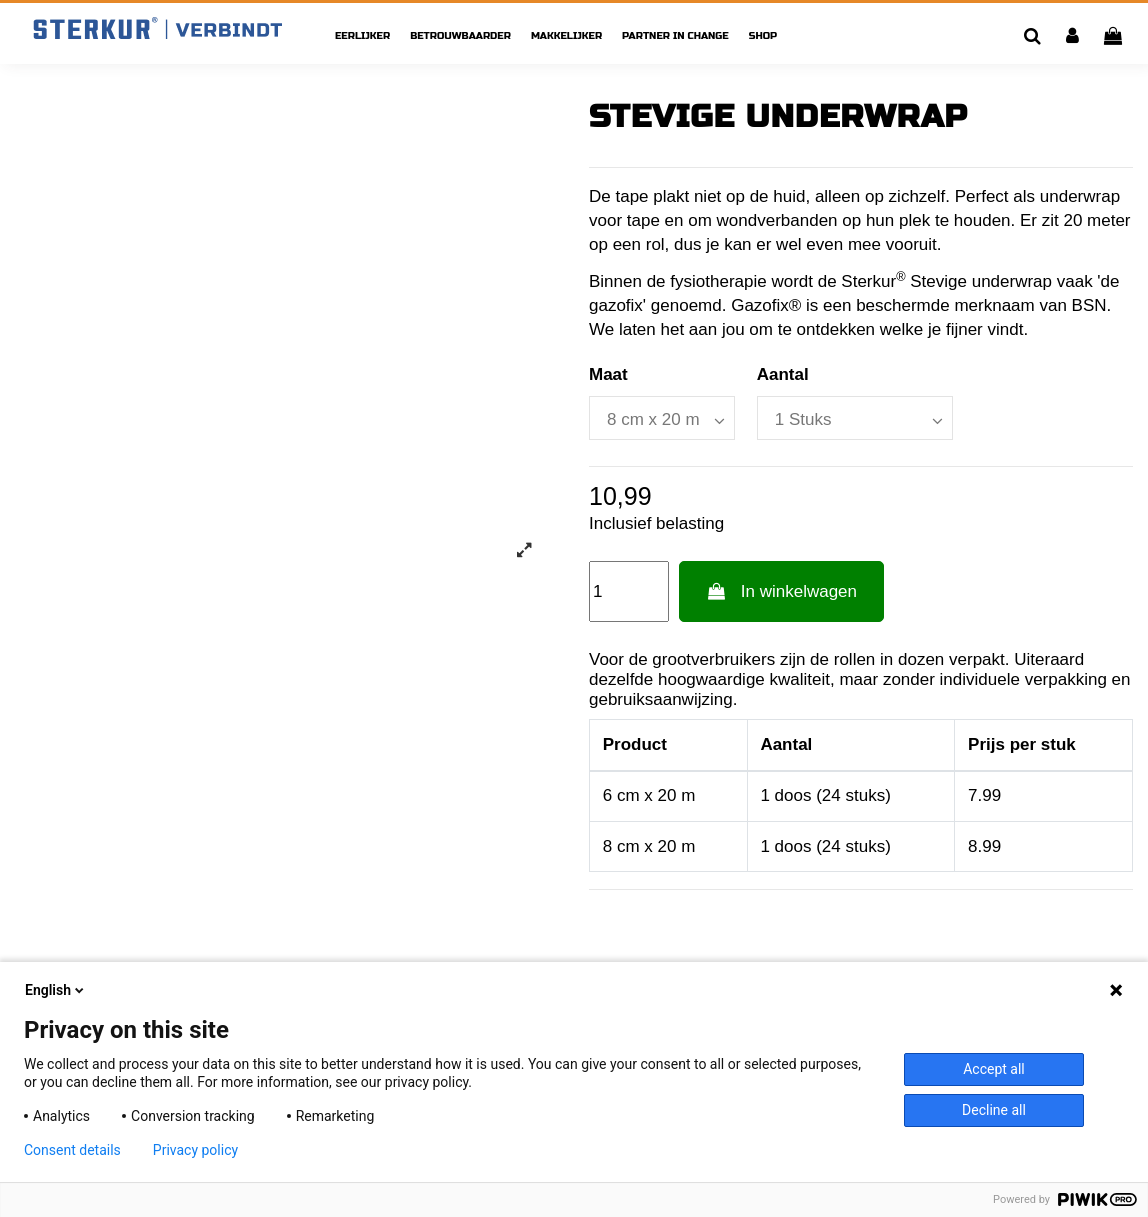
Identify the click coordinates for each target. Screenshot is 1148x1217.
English (56, 990)
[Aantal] (855, 418)
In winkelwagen (781, 591)
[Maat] (662, 418)
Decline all (994, 1110)
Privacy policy (195, 1150)
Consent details (72, 1150)
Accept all (994, 1069)
